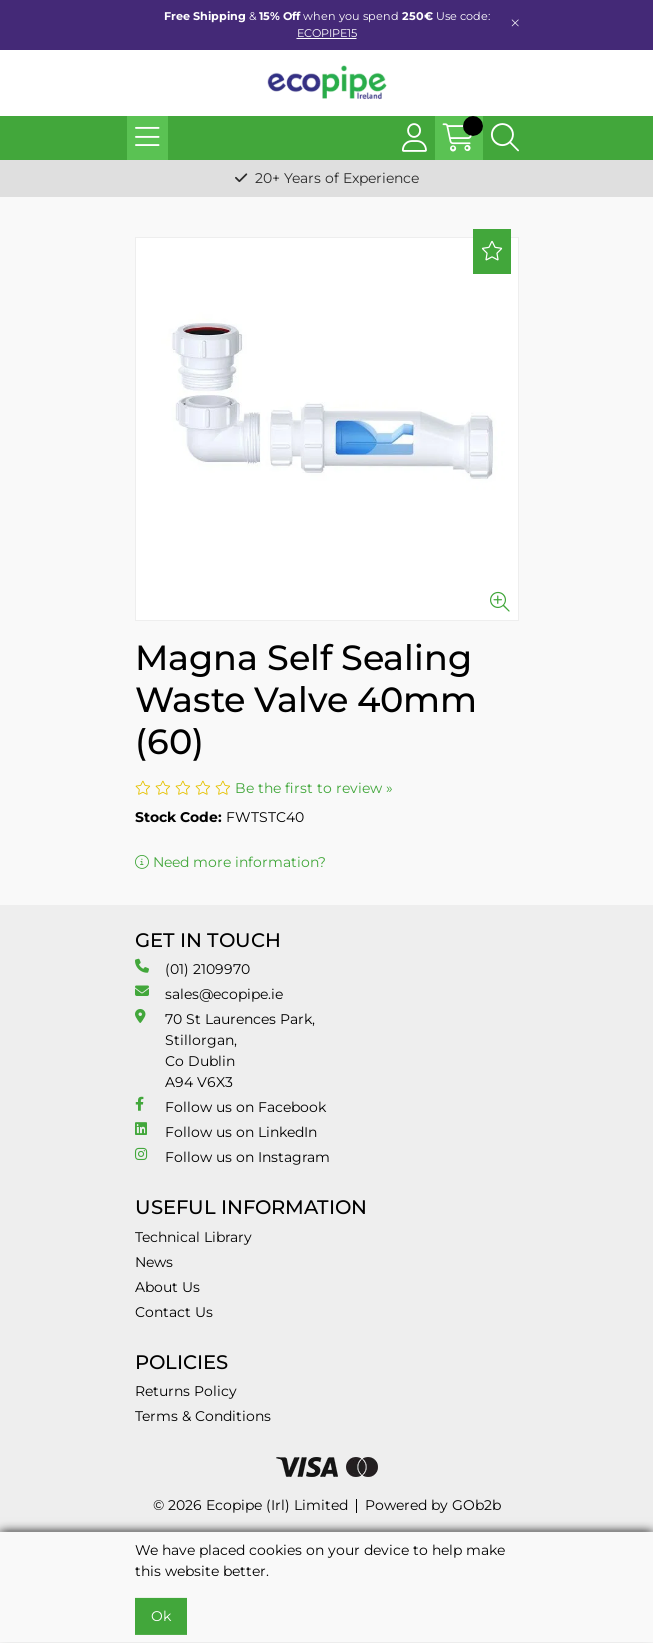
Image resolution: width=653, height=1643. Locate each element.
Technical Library (193, 1237)
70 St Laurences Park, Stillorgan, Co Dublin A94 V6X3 (225, 1050)
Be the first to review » (314, 788)
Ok (161, 1616)
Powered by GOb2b (433, 1505)
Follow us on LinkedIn (226, 1131)
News (154, 1262)
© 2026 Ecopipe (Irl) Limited (250, 1505)
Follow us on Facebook (230, 1106)
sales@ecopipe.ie (209, 993)
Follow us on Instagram (232, 1156)
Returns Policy (186, 1391)
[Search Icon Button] (505, 138)
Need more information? (230, 862)
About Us (167, 1287)
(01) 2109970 (192, 968)
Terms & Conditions (203, 1416)
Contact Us (174, 1312)
